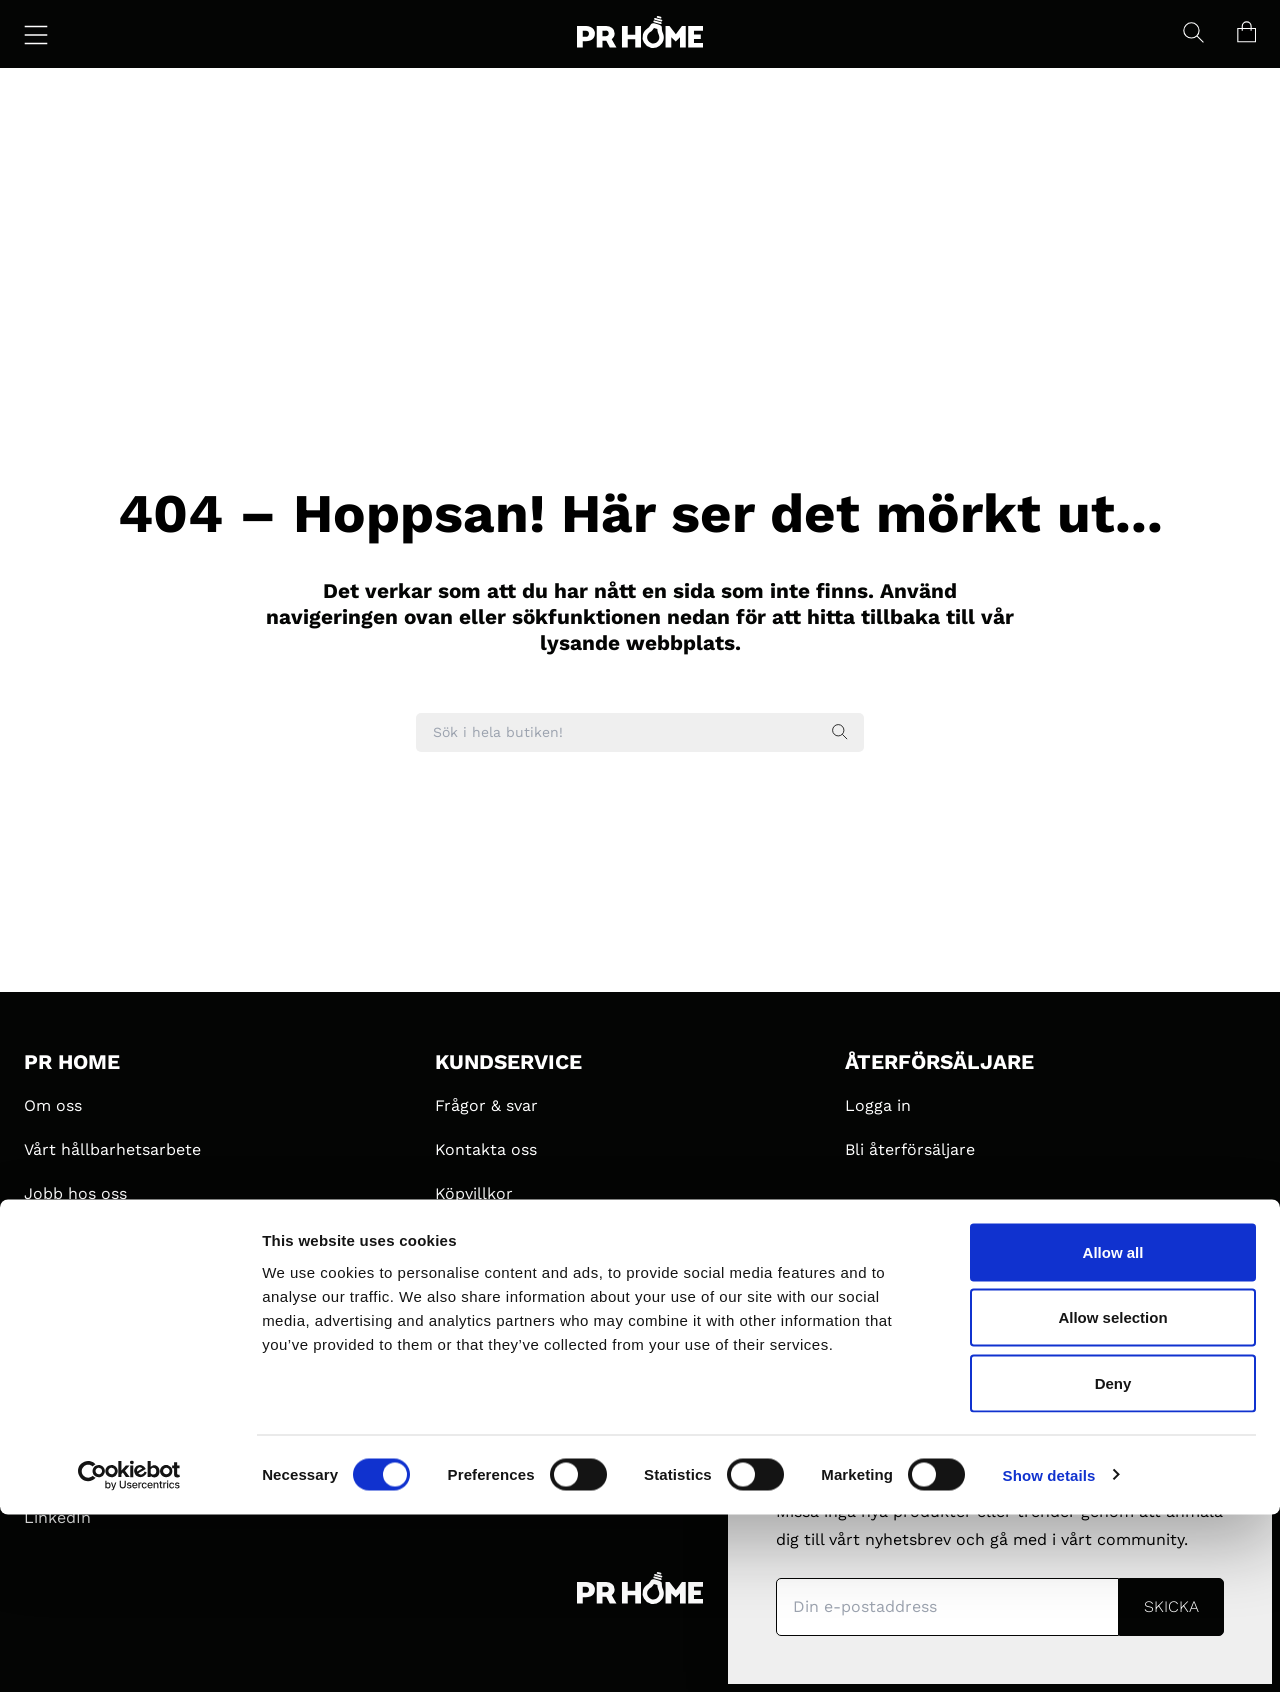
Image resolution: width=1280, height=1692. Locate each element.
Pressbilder (478, 1325)
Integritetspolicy (499, 1237)
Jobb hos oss (75, 1193)
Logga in (878, 1105)
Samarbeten (71, 1237)
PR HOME (72, 1062)
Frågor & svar (486, 1105)
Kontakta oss (486, 1149)
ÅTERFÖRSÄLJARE (939, 1062)
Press (456, 1281)
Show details (1049, 1652)
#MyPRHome (73, 1281)
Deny (1113, 1560)
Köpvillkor (474, 1193)
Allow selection (1112, 1495)
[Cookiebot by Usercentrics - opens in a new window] (129, 1653)
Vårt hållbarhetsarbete (112, 1149)
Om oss (53, 1105)
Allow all (1113, 1429)
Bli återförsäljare (910, 1149)
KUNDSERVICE (508, 1062)
